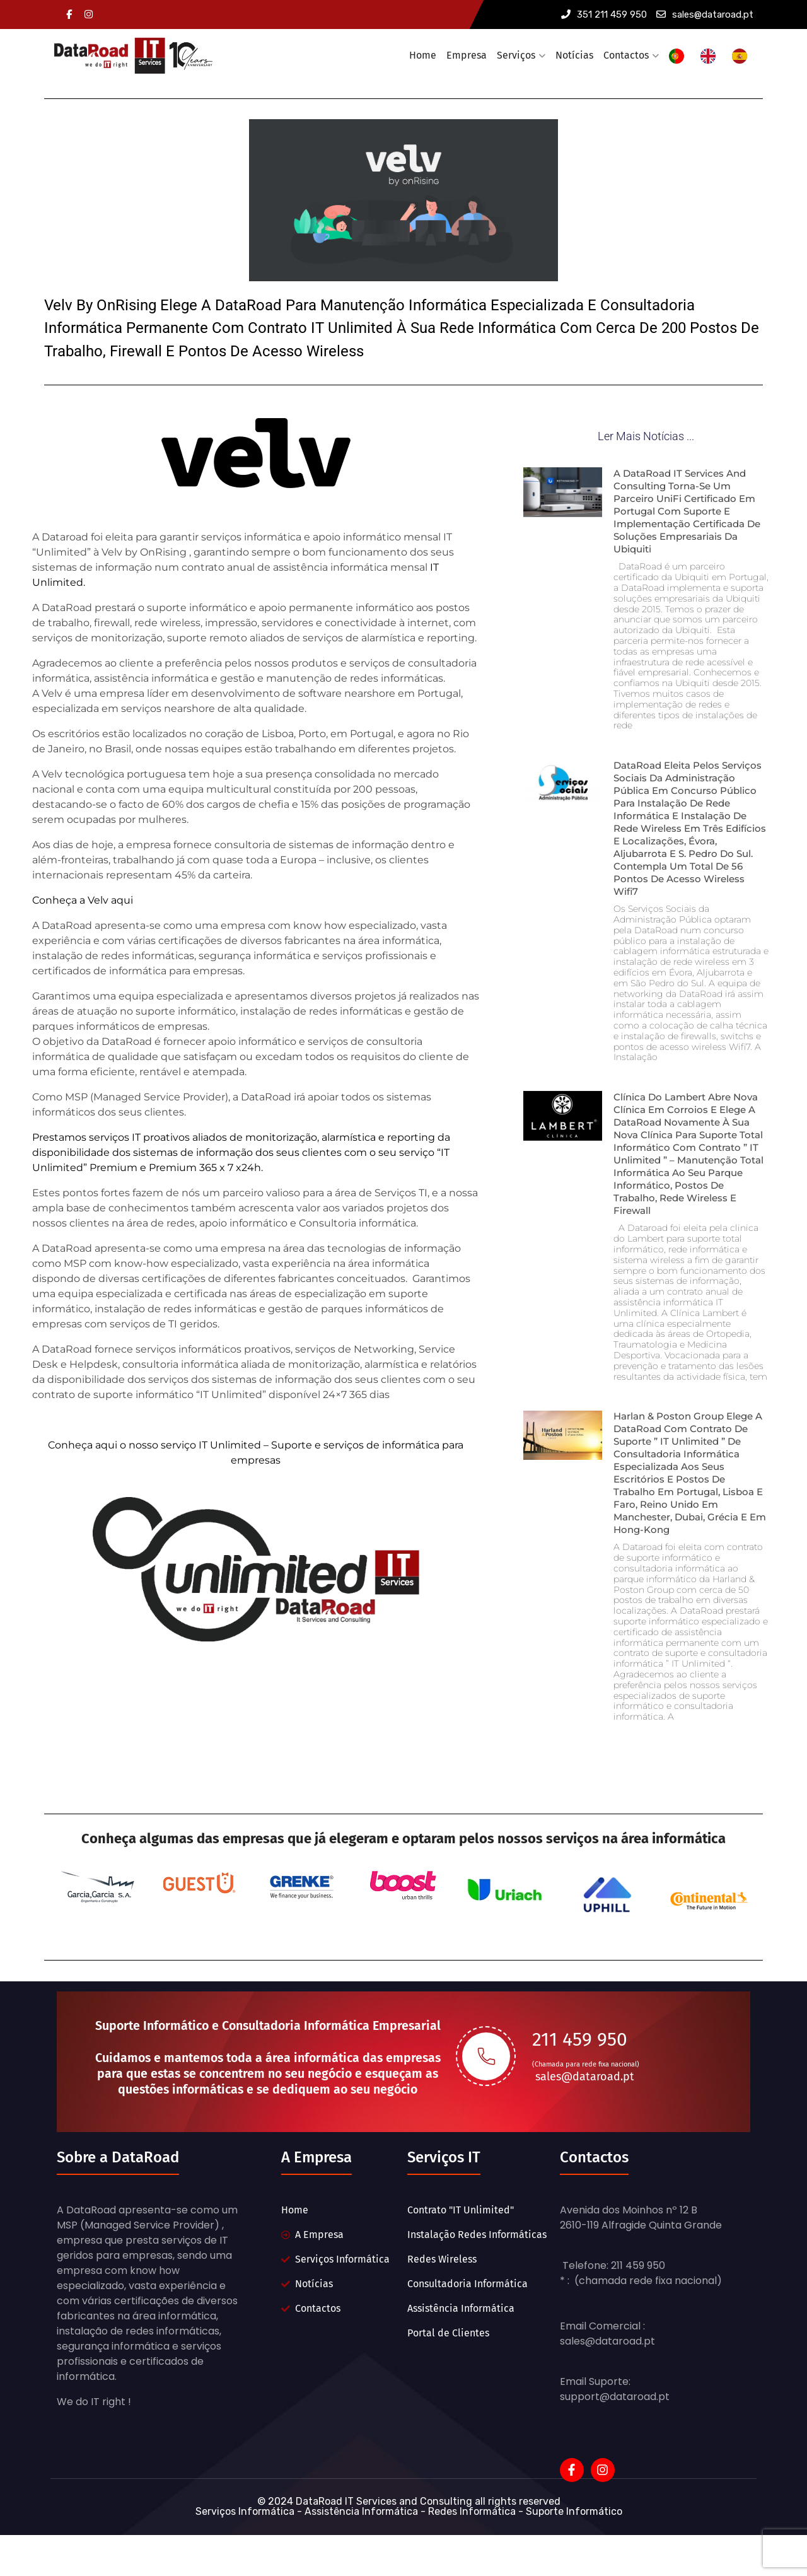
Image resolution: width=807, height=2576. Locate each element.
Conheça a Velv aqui (82, 893)
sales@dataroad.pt (704, 14)
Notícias (574, 55)
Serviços (516, 55)
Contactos (626, 55)
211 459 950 (579, 2076)
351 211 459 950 (604, 14)
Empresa (466, 55)
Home (422, 55)
